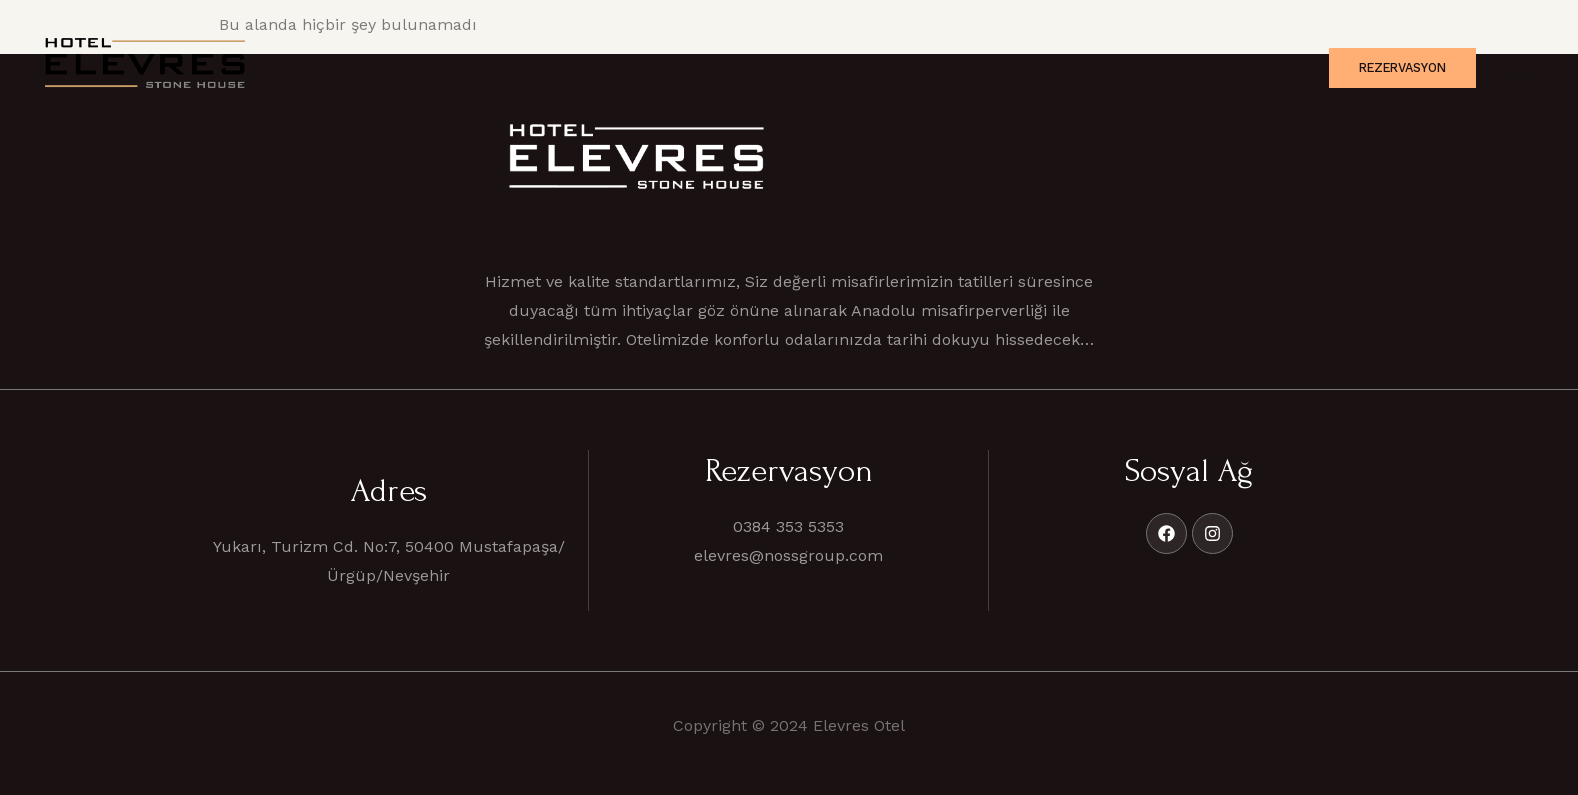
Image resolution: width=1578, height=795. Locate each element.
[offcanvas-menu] (1518, 67)
